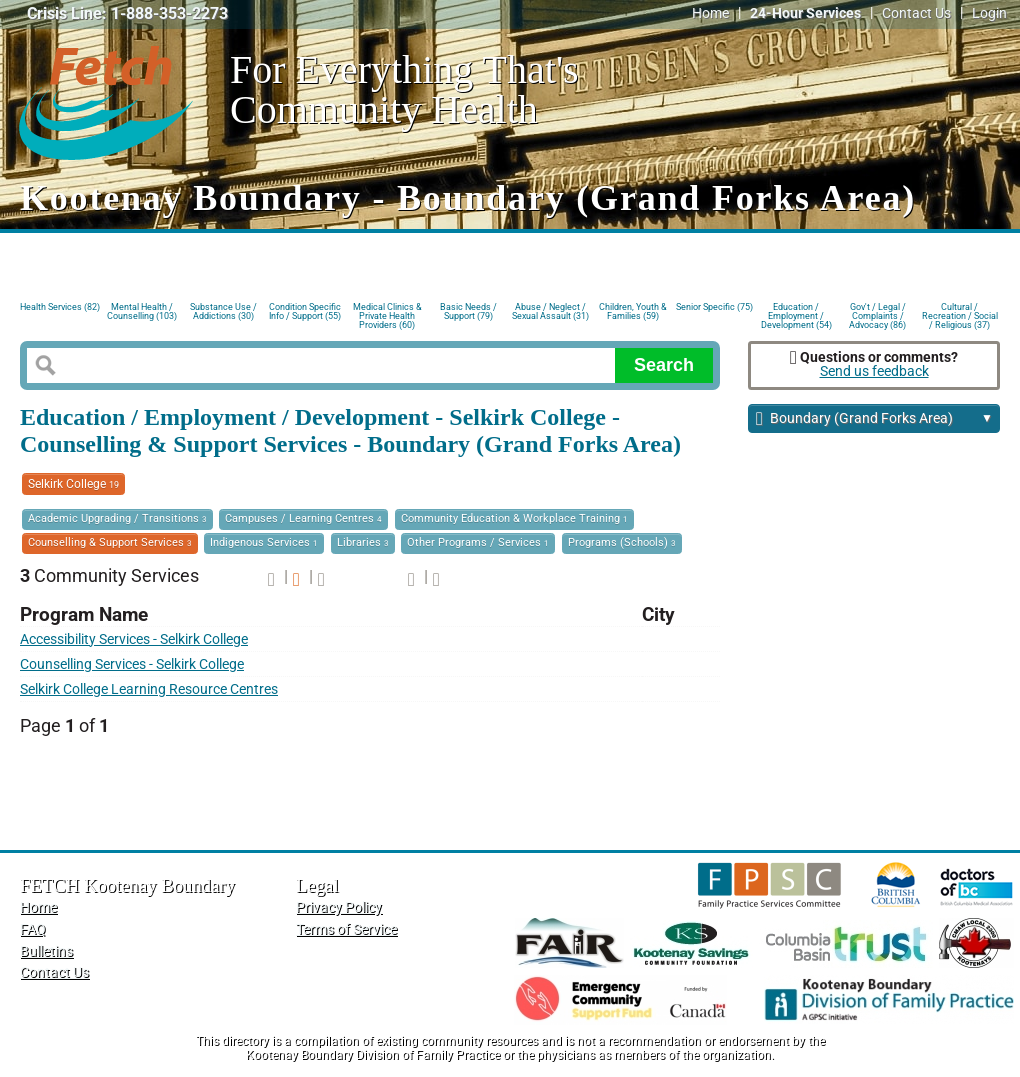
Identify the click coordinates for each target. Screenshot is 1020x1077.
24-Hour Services (805, 13)
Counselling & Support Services (110, 542)
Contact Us (916, 13)
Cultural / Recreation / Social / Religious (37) (960, 314)
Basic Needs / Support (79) (468, 311)
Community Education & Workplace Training (514, 518)
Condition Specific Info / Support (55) (305, 311)
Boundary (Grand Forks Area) (874, 419)
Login (989, 13)
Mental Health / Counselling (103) (142, 311)
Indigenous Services (264, 542)
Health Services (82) (60, 307)
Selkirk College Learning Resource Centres (149, 689)
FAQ (33, 929)
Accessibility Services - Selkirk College (134, 639)
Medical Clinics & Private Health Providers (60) (387, 314)
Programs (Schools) (622, 542)
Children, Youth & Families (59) (633, 311)
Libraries (363, 542)
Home (710, 13)
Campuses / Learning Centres (303, 518)
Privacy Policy (339, 907)
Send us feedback (874, 371)
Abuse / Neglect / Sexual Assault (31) (550, 311)
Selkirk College (73, 484)
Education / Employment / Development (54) (796, 314)
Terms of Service (346, 929)
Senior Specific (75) (714, 307)
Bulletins (46, 951)
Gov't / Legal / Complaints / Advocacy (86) (877, 314)
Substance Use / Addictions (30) (223, 311)
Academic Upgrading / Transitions (117, 518)
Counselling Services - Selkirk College (132, 664)
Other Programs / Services (478, 542)
